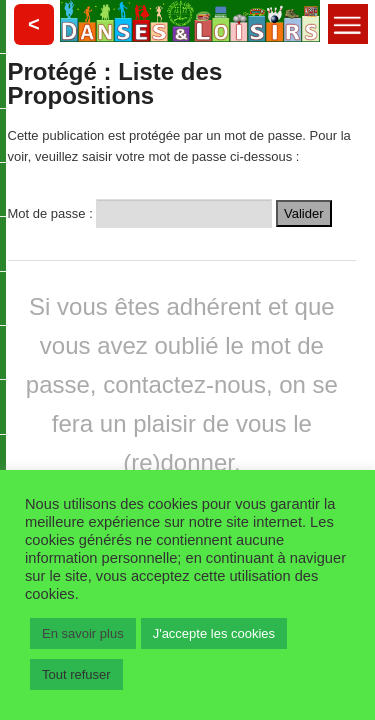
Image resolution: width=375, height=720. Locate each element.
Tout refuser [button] (76, 674)
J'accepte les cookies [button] (214, 633)
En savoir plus (83, 633)
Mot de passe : (140, 211)
